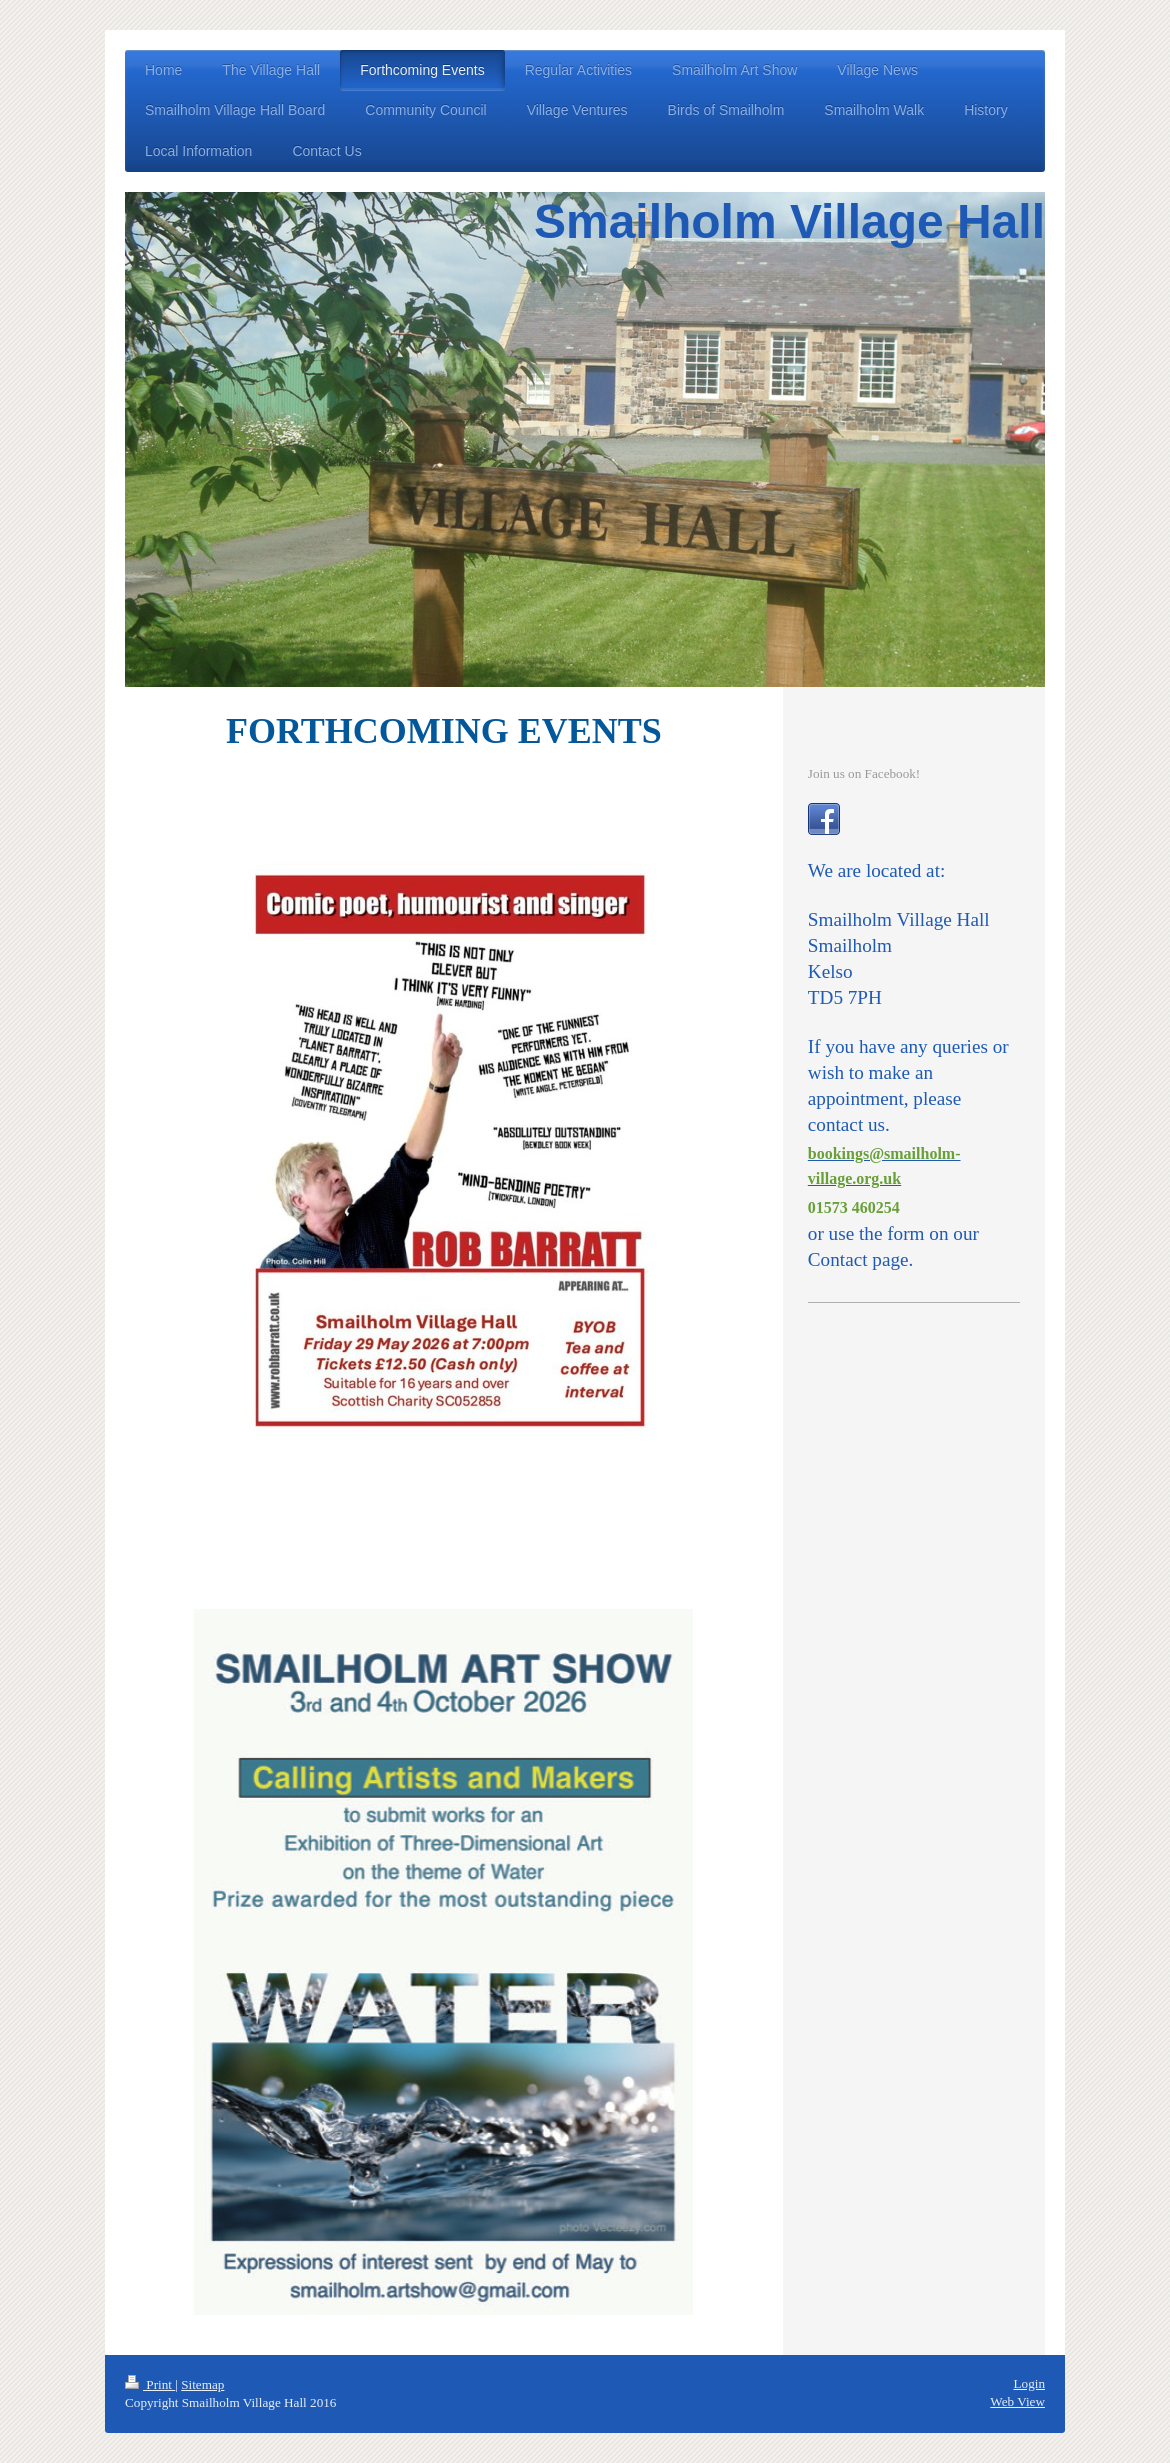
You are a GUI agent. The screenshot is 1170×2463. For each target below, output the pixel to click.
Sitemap (202, 2384)
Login (1029, 2383)
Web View (1017, 2401)
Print (150, 2384)
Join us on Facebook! (864, 773)
